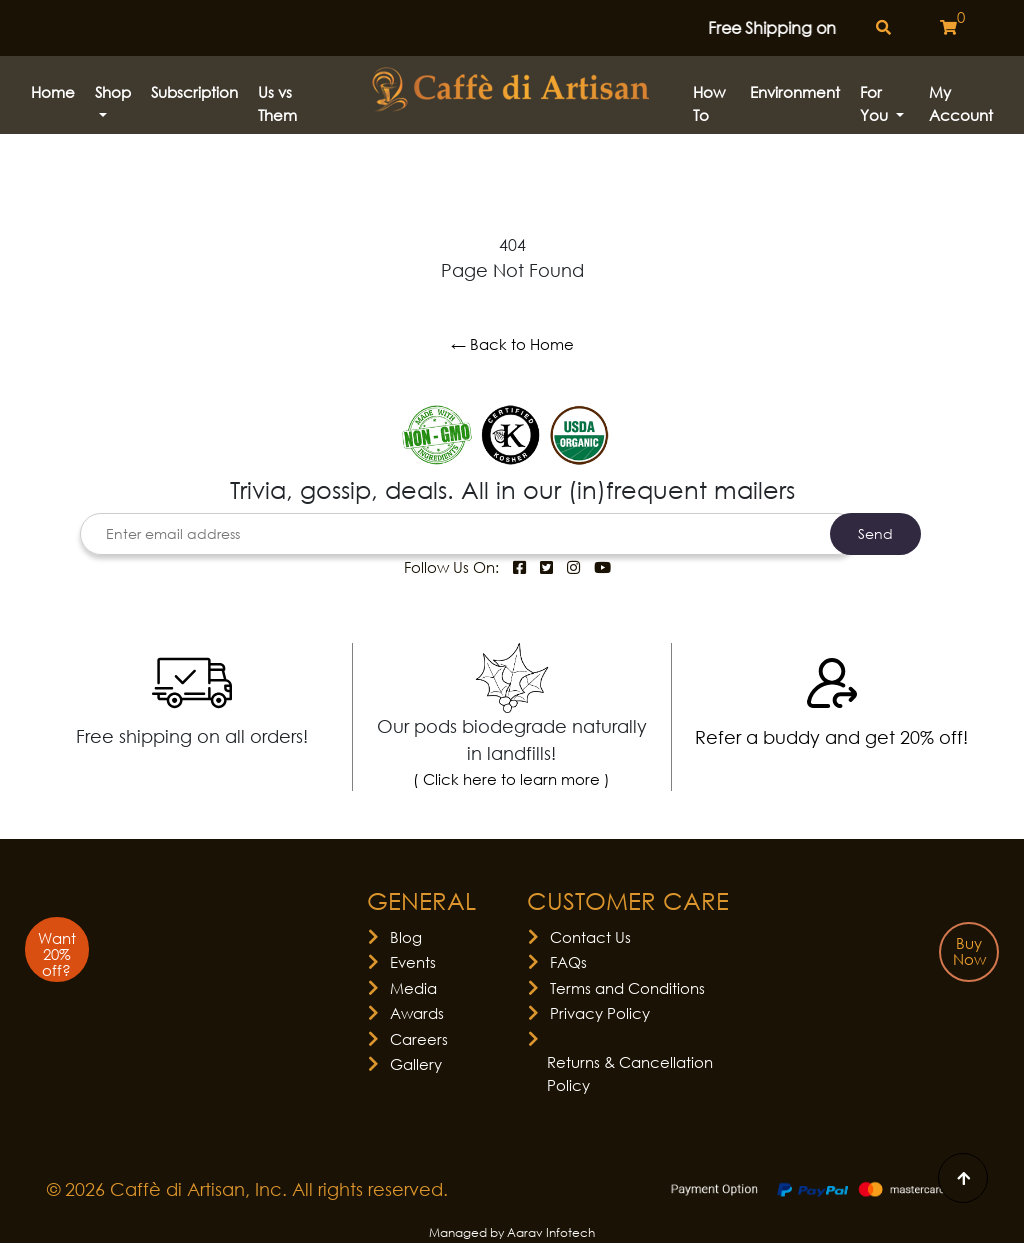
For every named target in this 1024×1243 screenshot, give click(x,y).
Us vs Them (277, 103)
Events (413, 962)
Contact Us (590, 937)
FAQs (568, 962)
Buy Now (969, 951)
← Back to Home (512, 344)
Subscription (194, 92)
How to (709, 103)
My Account (961, 103)
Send (875, 533)
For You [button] (876, 103)
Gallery (416, 1064)
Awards (417, 1013)
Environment (795, 92)
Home (53, 92)
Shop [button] (113, 92)
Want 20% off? (57, 954)
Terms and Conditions (627, 988)
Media (413, 988)
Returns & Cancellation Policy (630, 1073)
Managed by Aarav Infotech (512, 1232)
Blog (406, 937)
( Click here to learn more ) (511, 779)
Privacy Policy (600, 1013)
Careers (419, 1039)
